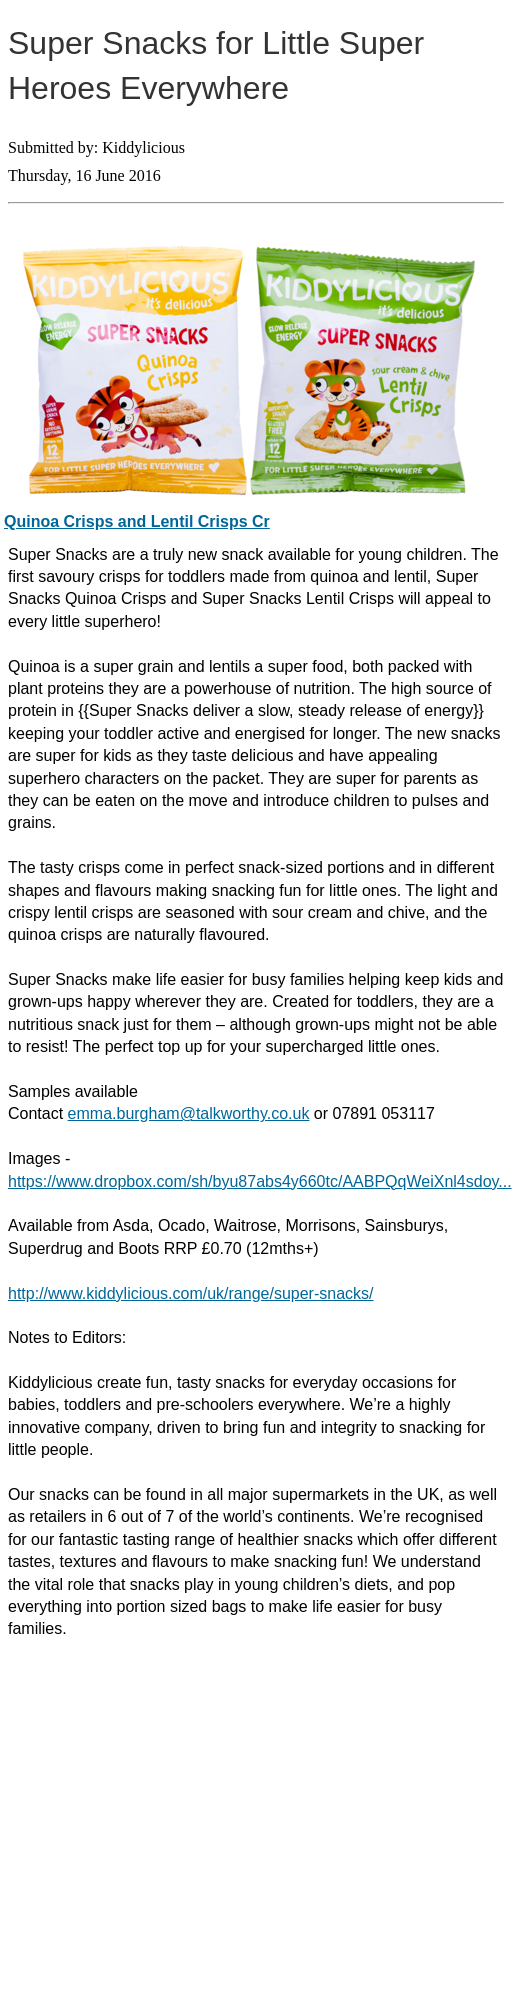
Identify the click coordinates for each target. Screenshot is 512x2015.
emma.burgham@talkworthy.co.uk (189, 1113)
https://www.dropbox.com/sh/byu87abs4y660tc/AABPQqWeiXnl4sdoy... (260, 1181)
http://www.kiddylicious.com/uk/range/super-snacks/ (190, 1293)
